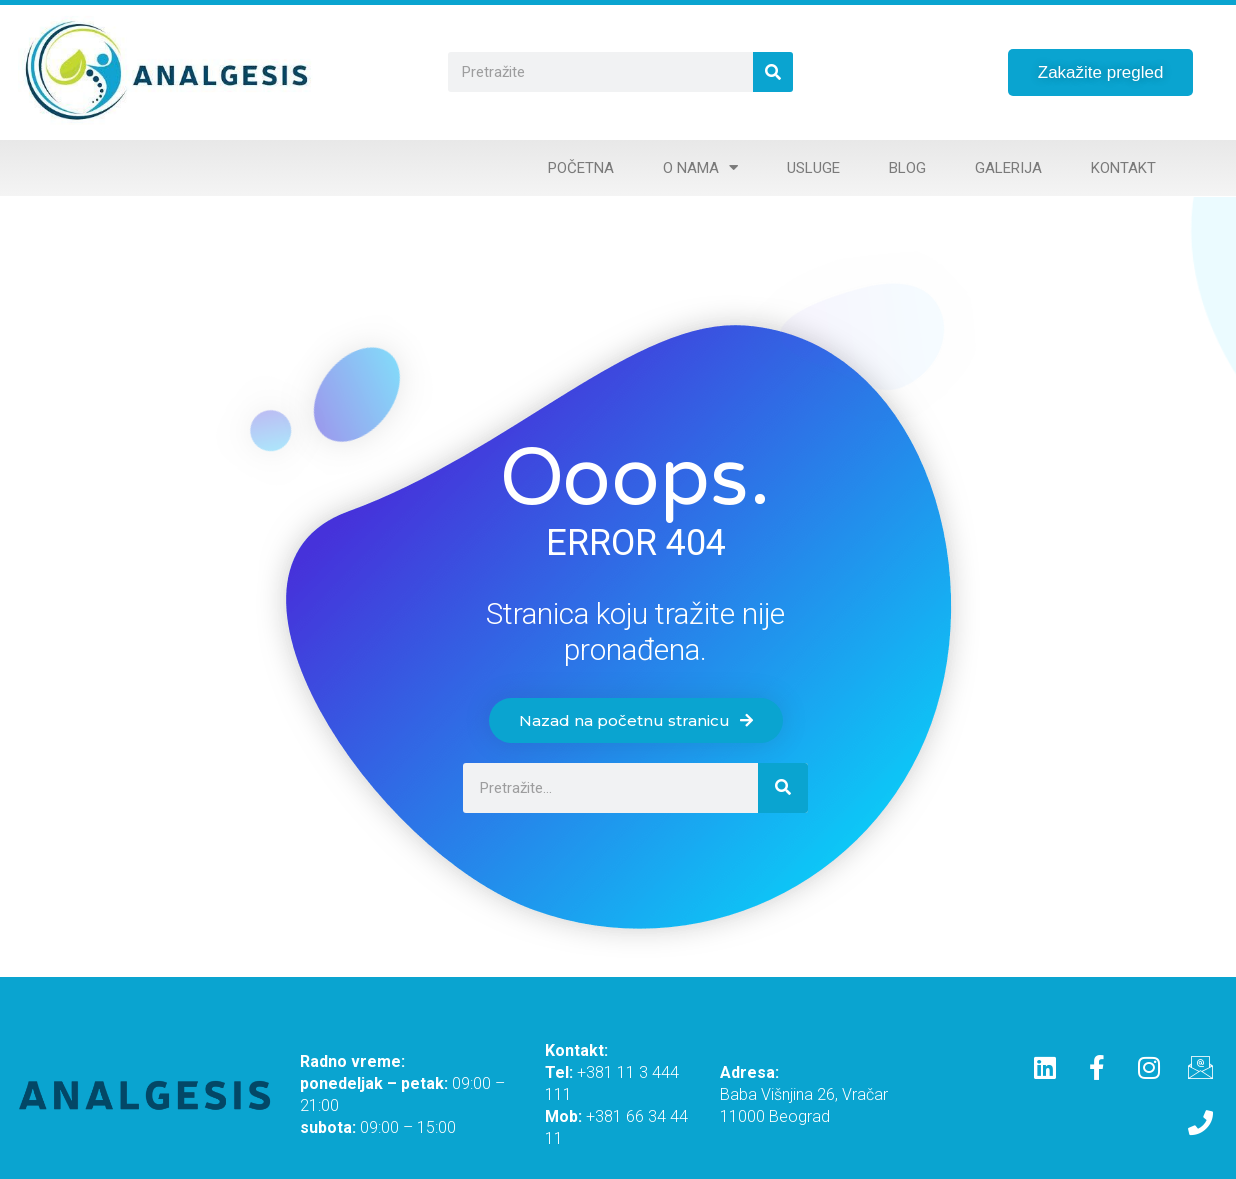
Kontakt (1123, 168)
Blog (907, 168)
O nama (700, 167)
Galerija (1008, 168)
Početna (581, 168)
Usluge (813, 168)
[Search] (773, 72)
